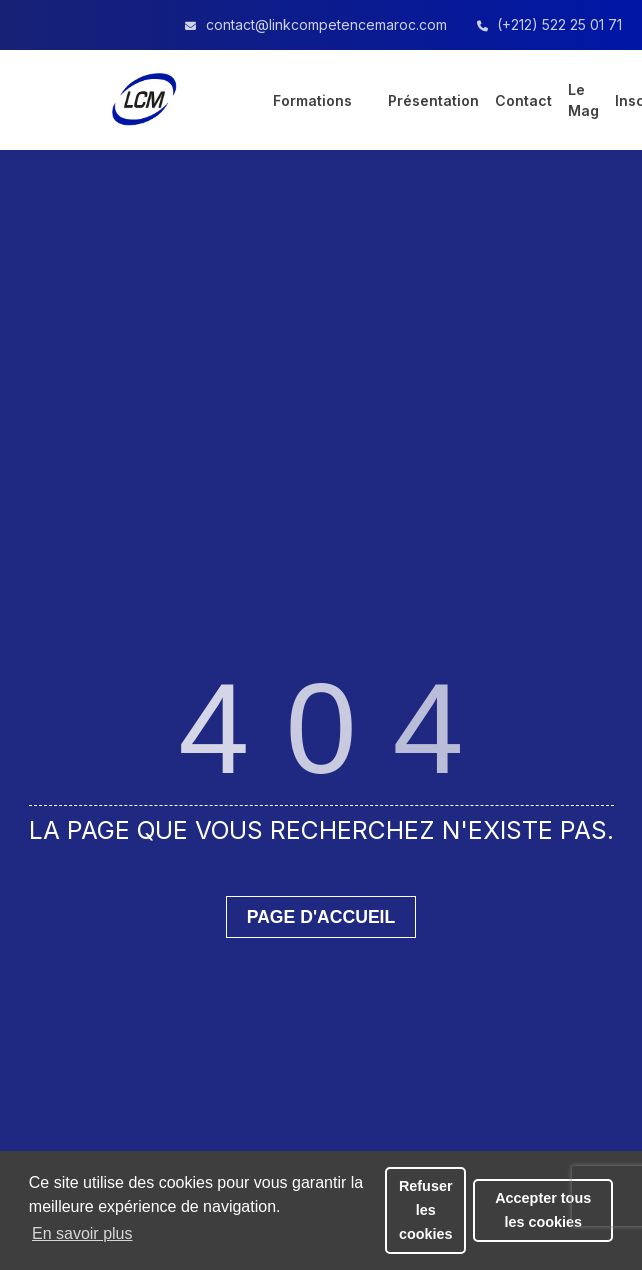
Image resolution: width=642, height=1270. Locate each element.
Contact (523, 100)
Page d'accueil (321, 917)
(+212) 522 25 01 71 (559, 24)
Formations (312, 100)
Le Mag (583, 100)
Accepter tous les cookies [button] (543, 1210)
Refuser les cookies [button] (426, 1210)
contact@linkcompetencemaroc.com (326, 24)
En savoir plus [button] (82, 1233)
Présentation (433, 100)
